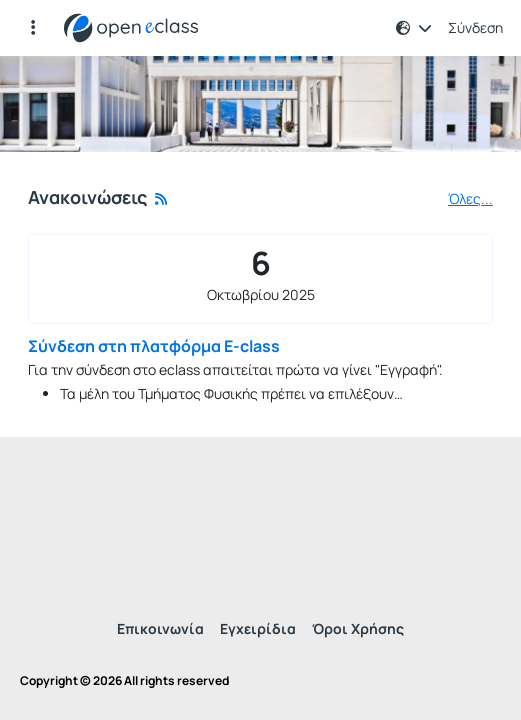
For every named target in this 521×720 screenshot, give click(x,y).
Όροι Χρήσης (358, 628)
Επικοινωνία (160, 628)
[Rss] (161, 198)
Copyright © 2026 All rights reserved (124, 681)
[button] (414, 28)
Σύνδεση (475, 28)
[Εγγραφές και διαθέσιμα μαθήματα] (33, 28)
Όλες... (470, 198)
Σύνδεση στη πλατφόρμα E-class (154, 346)
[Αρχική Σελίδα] (131, 28)
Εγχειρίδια (258, 628)
